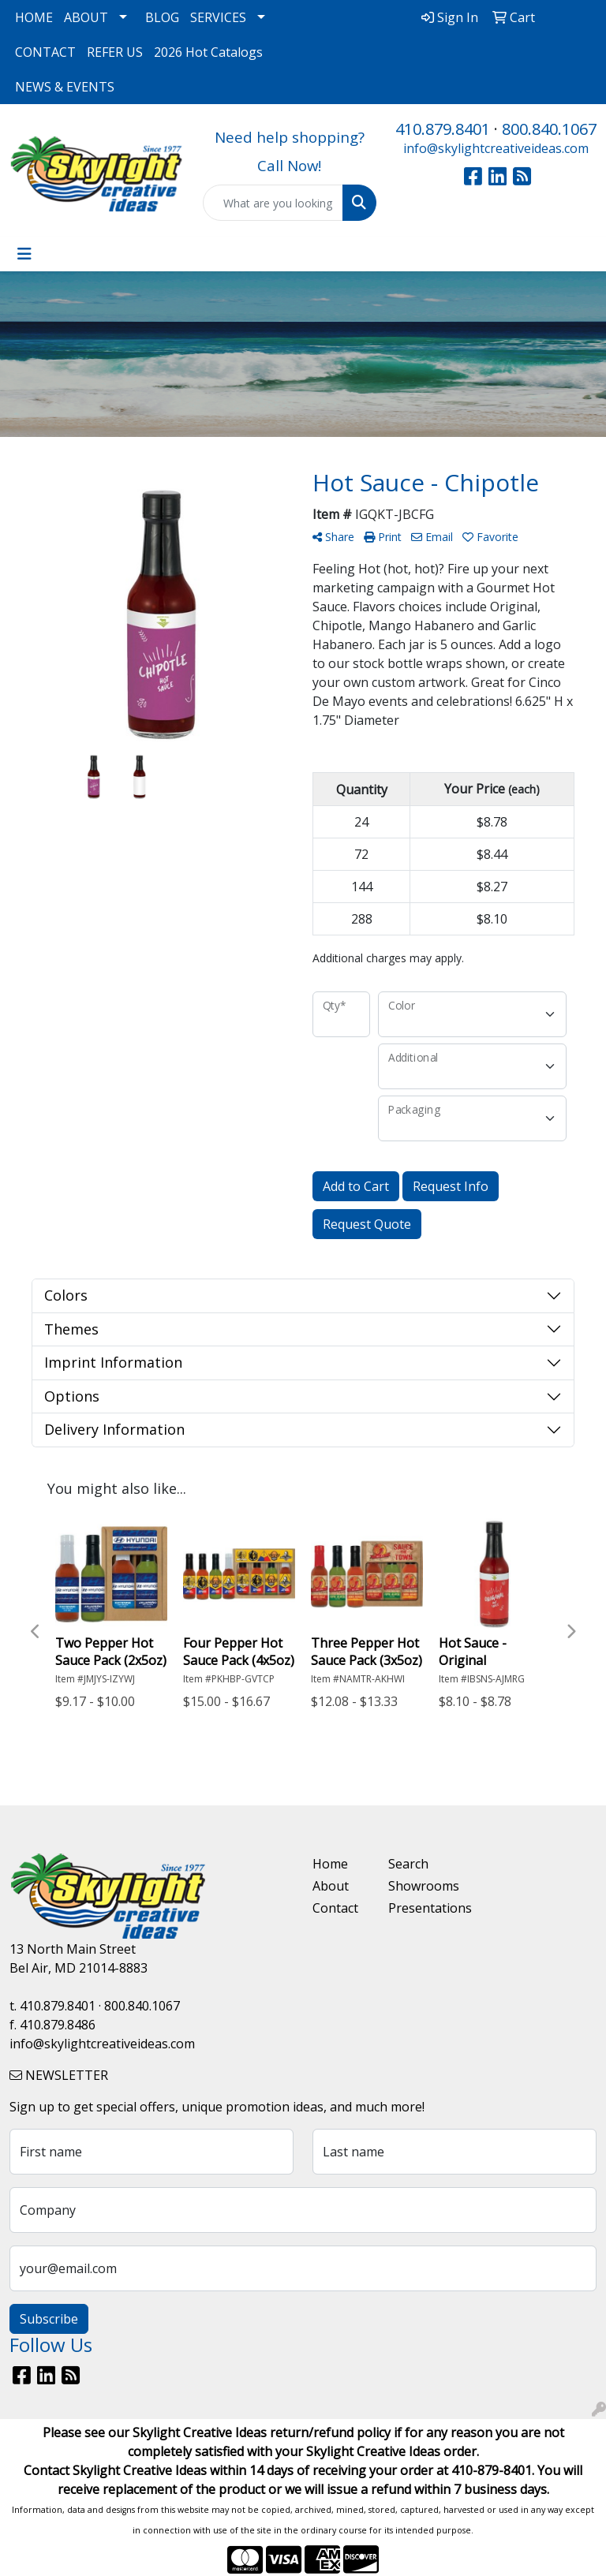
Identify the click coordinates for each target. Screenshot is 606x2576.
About (330, 1886)
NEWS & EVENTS (64, 86)
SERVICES (218, 17)
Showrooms (416, 1886)
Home (330, 1863)
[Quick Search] (273, 203)
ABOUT (86, 17)
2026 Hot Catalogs (208, 52)
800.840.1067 (549, 129)
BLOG (162, 17)
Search (408, 1863)
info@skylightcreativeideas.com (496, 148)
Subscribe (49, 2319)
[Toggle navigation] (24, 254)
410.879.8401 (442, 129)
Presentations (416, 1908)
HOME (34, 17)
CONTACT (45, 52)
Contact (335, 1908)
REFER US (115, 52)
